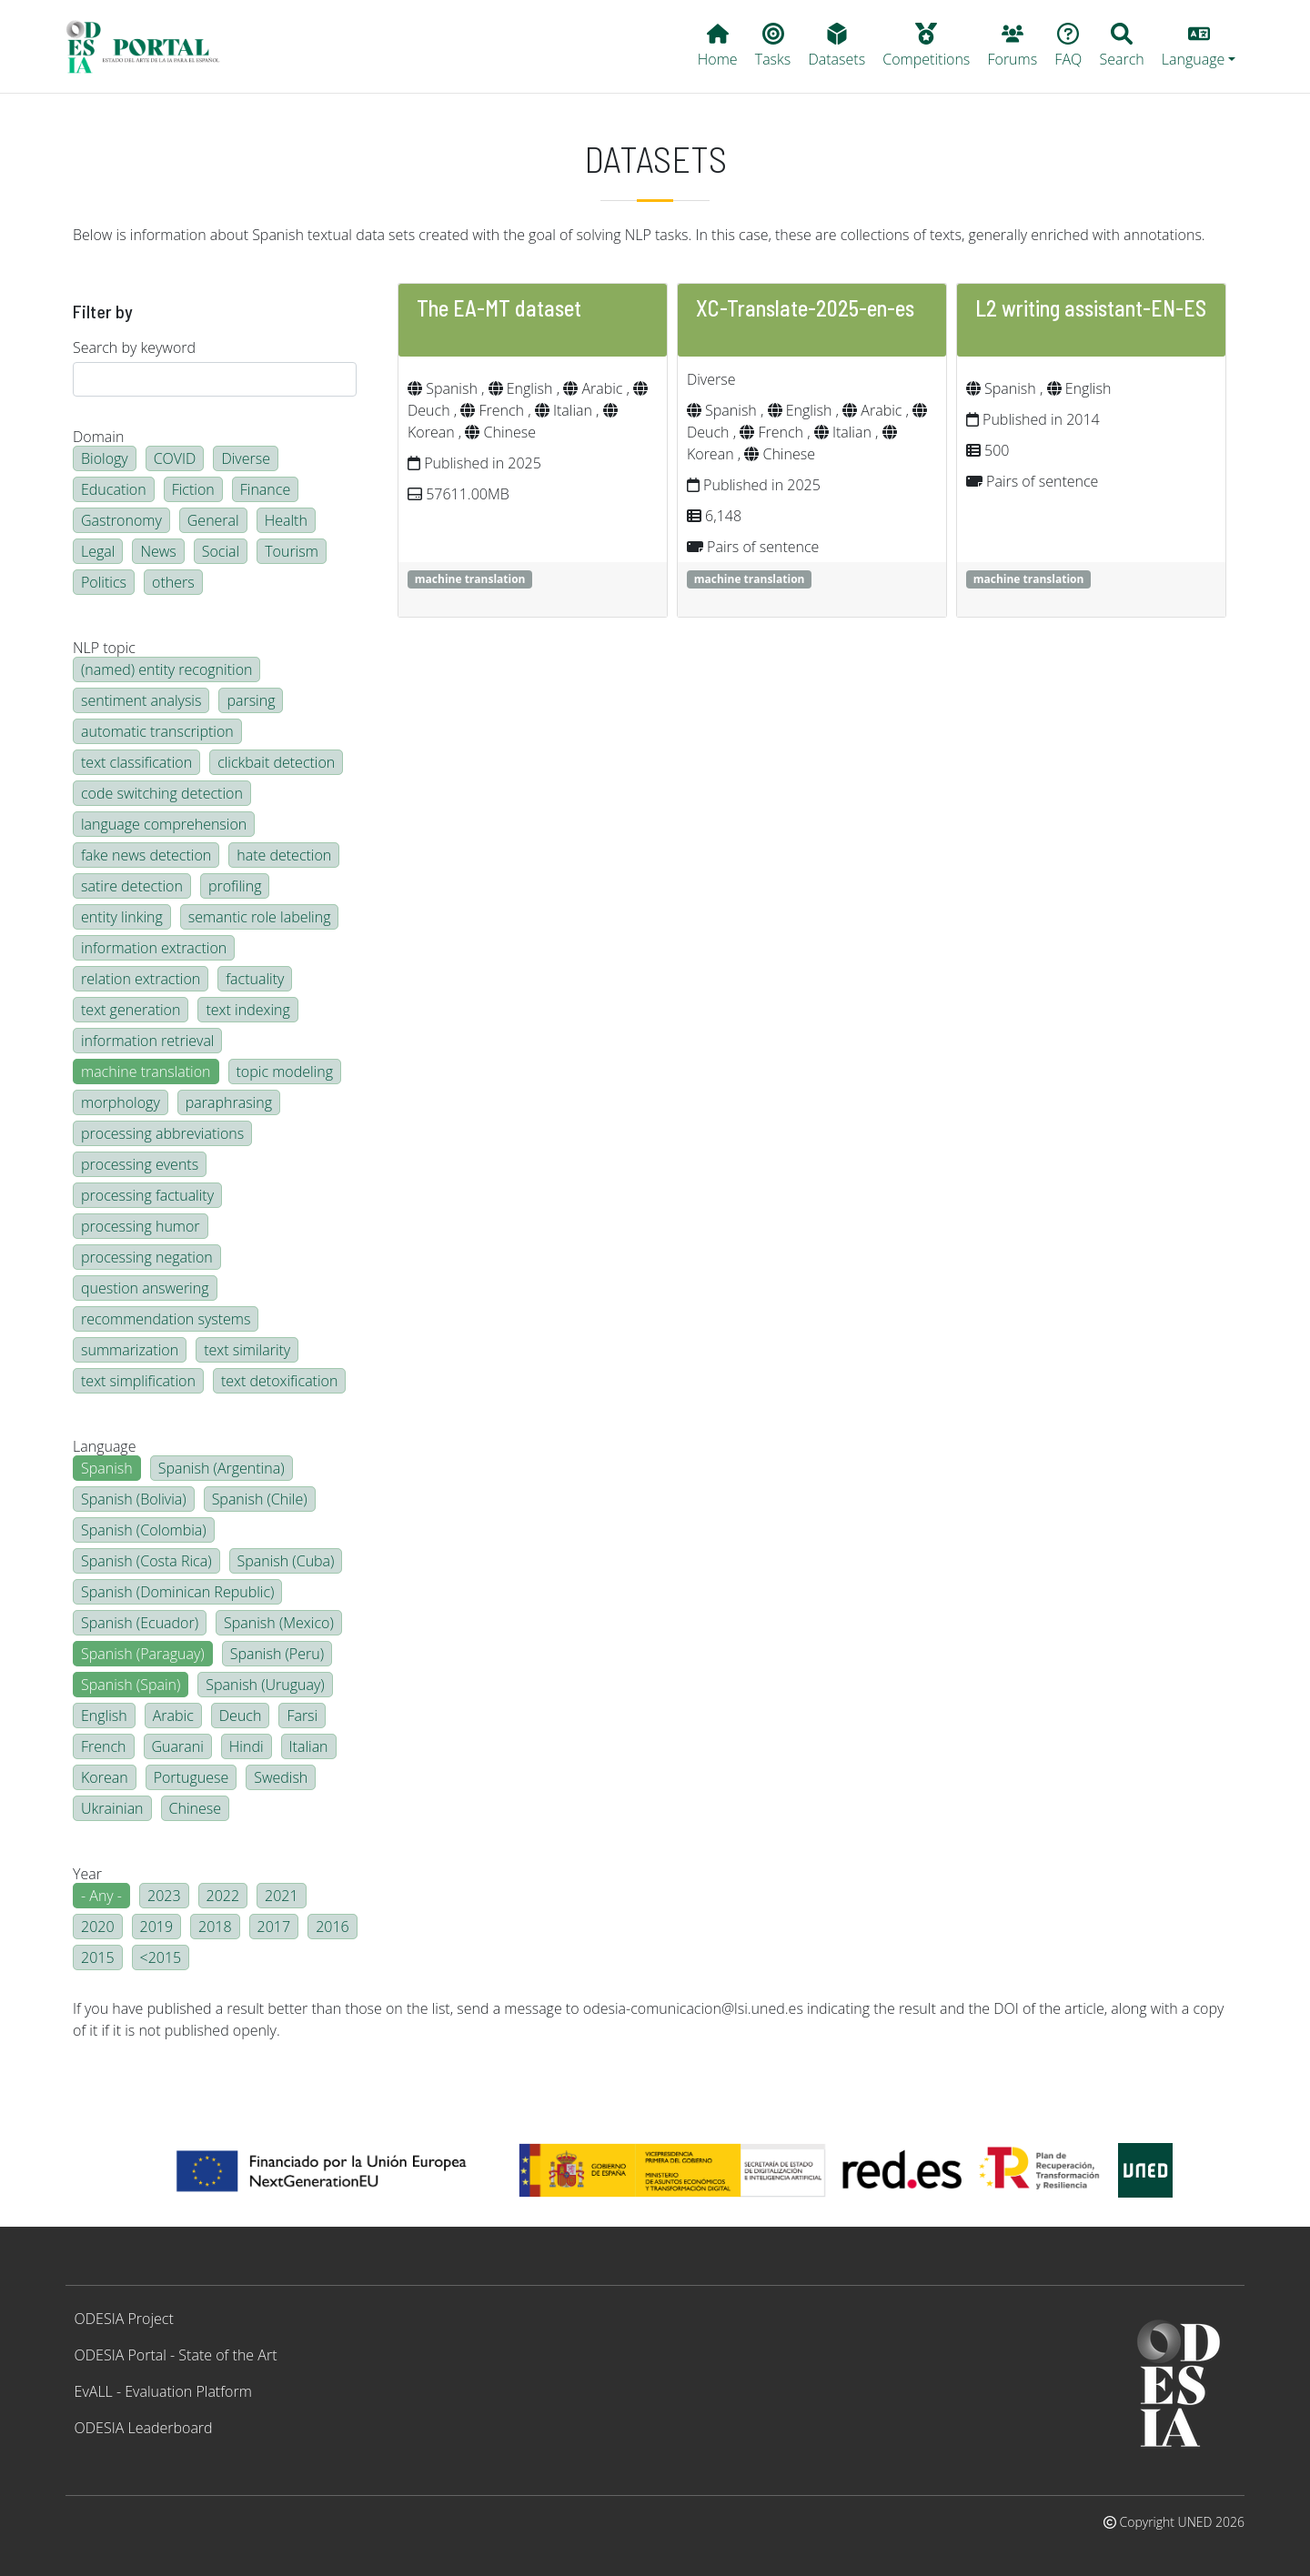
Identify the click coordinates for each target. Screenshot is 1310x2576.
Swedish (280, 1777)
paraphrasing (229, 1102)
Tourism (291, 551)
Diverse (245, 458)
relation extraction (140, 979)
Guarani (178, 1746)
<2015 (161, 1957)
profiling (235, 886)
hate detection (284, 855)
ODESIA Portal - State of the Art (176, 2355)
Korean (104, 1777)
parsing (251, 700)
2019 (157, 1927)
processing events (139, 1164)
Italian (308, 1746)
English (104, 1716)
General (213, 520)
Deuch (240, 1716)
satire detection (132, 886)
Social (220, 551)
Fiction (193, 489)
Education (113, 489)
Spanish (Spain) (130, 1685)
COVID (175, 458)
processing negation (147, 1257)
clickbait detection (276, 762)
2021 (281, 1896)
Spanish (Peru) (277, 1654)
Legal (98, 551)
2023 (164, 1896)
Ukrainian (112, 1808)
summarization (129, 1350)
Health (286, 520)
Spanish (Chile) (259, 1499)
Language (104, 1446)
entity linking (122, 917)
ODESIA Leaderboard (144, 2428)
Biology (104, 458)
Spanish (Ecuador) (139, 1623)
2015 (98, 1957)
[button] (1198, 46)
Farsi (302, 1716)
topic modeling (285, 1072)
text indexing (247, 1010)
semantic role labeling (259, 917)
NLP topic (104, 648)
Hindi (246, 1746)
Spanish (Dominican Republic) (177, 1592)
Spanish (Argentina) (221, 1468)
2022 (223, 1896)
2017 (274, 1927)
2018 (215, 1927)
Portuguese (191, 1777)
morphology (120, 1102)
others (173, 582)
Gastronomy (121, 520)
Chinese (195, 1808)
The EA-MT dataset (499, 308)
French (103, 1746)
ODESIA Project (124, 2319)
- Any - (101, 1896)
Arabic (173, 1716)
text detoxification (279, 1381)
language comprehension (164, 824)
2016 (332, 1927)
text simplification (138, 1381)
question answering (145, 1288)
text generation (130, 1010)
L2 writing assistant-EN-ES (1090, 308)
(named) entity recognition (166, 669)
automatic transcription (157, 731)
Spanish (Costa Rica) (146, 1561)
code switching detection (162, 793)
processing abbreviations (162, 1133)
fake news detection (146, 855)
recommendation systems (165, 1319)
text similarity (247, 1350)
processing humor (140, 1226)
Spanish (107, 1468)
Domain (98, 437)
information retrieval (147, 1041)
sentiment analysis (141, 700)
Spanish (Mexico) (279, 1623)
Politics (103, 582)
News (158, 551)
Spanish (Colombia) (144, 1530)
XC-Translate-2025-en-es (805, 308)
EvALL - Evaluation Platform (163, 2391)
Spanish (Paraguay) (143, 1654)
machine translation (146, 1072)
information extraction (154, 948)
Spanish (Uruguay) (265, 1685)
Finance (265, 489)
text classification (136, 762)
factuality (255, 979)
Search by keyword (134, 347)
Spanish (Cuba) (286, 1561)
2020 (98, 1927)
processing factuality (147, 1195)
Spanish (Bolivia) (133, 1499)
